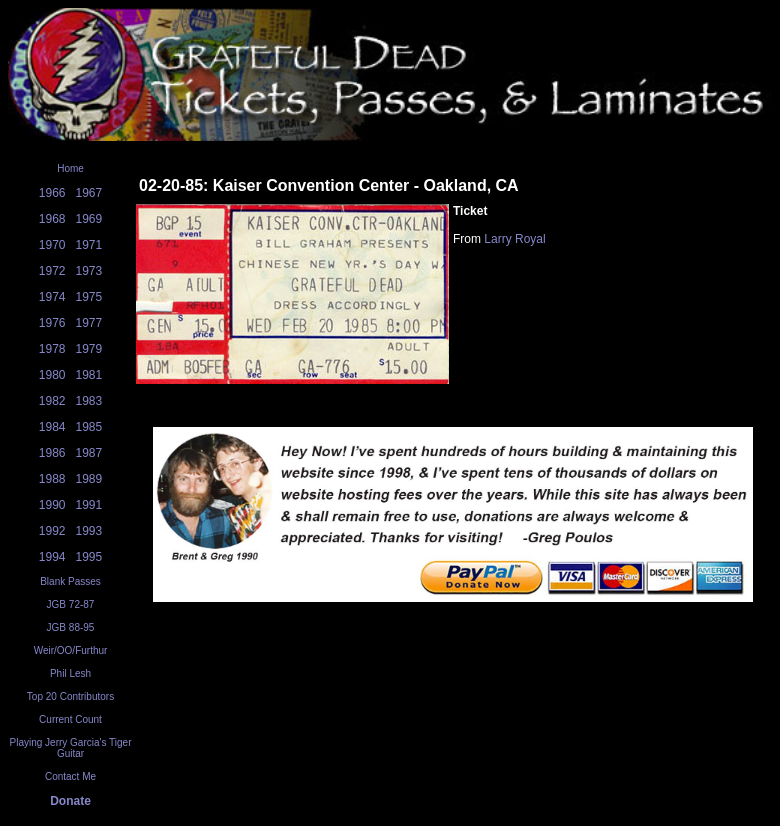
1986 (52, 453)
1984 (52, 427)
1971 (89, 245)
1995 (89, 557)
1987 (89, 453)
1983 (89, 401)
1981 (89, 375)
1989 (89, 479)
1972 (52, 271)
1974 (52, 297)
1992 (52, 531)
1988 (52, 479)
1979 (89, 349)
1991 (89, 505)
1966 (52, 193)
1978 (52, 349)
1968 (52, 219)
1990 (52, 505)
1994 (52, 557)
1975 (89, 297)
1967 (89, 193)
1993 (89, 531)
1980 (52, 375)
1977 (89, 323)
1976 (52, 323)
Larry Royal (514, 239)
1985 (89, 427)
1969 (89, 219)
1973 (89, 271)
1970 (52, 245)
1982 (52, 401)
